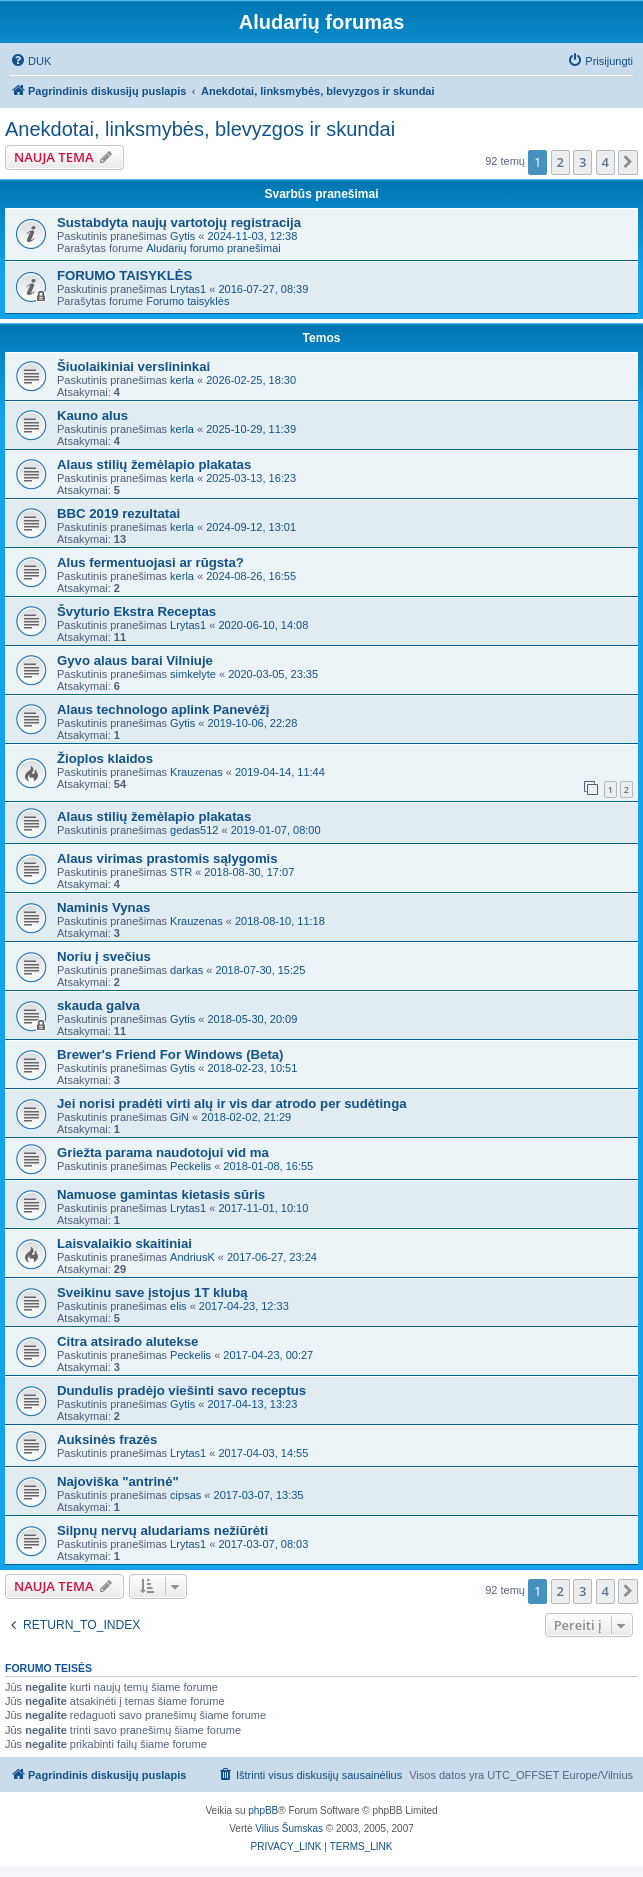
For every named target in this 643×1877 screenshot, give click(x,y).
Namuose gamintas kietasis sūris (161, 1194)
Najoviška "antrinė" (118, 1481)
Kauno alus (92, 415)
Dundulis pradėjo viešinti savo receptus (181, 1390)
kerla (182, 380)
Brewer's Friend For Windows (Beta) (170, 1054)
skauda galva (98, 1005)
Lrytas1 (188, 289)
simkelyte (193, 674)
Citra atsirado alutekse (127, 1341)
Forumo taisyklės (187, 301)
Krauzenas (196, 772)
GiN (179, 1117)
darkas (186, 970)
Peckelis (190, 1166)
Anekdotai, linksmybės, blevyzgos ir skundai (200, 129)
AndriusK (192, 1257)
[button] (628, 162)
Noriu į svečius (104, 956)
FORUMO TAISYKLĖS (124, 275)
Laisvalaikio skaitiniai (124, 1243)
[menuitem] (30, 61)
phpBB (263, 1810)
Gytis (182, 236)
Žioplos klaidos (105, 758)
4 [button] (605, 162)
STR (181, 872)
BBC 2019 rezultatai (118, 513)
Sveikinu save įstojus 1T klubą (152, 1292)
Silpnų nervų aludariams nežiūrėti (162, 1530)
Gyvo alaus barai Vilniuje (135, 660)
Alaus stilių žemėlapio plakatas (154, 464)
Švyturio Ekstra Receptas (136, 611)
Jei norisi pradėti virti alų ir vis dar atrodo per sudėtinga (232, 1103)
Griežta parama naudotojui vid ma (163, 1152)
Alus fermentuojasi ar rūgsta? (150, 562)
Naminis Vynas (103, 907)
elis (178, 1306)
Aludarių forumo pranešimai (213, 248)
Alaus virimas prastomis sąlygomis (167, 858)
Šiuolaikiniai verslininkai (133, 366)
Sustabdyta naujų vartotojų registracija (179, 222)
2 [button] (560, 162)
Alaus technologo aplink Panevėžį (163, 709)
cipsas (185, 1495)
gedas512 (194, 830)
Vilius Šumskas (289, 1828)
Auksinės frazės (107, 1439)
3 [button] (582, 162)
